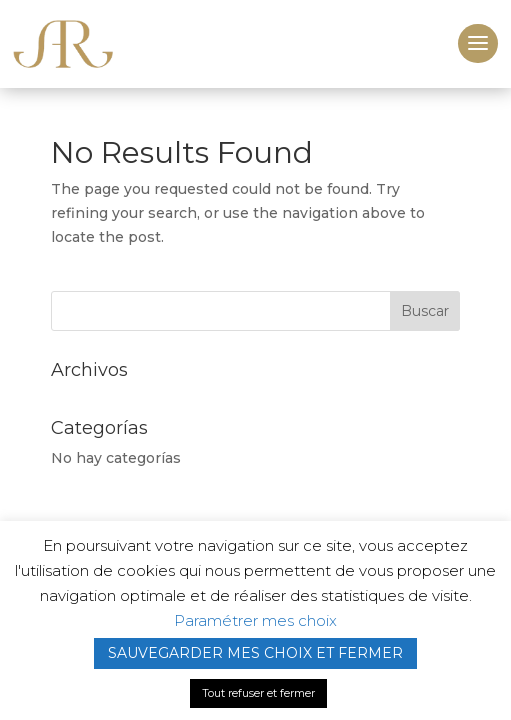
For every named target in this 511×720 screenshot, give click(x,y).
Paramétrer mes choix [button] (255, 620)
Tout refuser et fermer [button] (258, 693)
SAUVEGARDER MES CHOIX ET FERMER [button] (255, 653)
